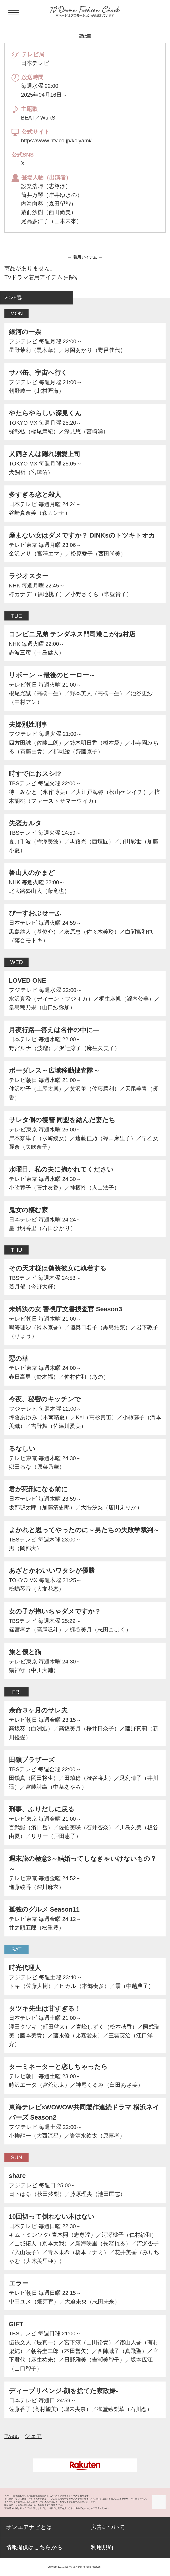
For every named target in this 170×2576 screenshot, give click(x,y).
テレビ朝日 (23, 685)
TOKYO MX (23, 423)
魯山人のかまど (32, 872)
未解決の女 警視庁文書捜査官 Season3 (65, 1309)
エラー (19, 2283)
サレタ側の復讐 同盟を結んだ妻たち (62, 1119)
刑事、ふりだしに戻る (41, 1809)
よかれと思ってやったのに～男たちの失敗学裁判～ (84, 1529)
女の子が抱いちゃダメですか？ (55, 1611)
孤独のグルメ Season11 (44, 1909)
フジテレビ (23, 341)
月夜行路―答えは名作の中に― (54, 1029)
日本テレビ (23, 504)
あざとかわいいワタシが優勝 (52, 1570)
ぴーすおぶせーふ (35, 913)
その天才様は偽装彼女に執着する (57, 1268)
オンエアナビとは (29, 2527)
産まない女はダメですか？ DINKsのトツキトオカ (82, 535)
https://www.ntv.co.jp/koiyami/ (56, 140)
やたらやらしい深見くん (45, 413)
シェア (33, 2436)
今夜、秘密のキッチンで (45, 1399)
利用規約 (102, 2547)
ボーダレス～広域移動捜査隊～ (54, 1070)
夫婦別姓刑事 (28, 724)
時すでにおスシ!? (35, 773)
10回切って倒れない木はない (52, 2216)
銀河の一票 (25, 331)
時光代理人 (25, 1967)
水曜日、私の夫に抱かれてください (61, 1169)
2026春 (13, 297)
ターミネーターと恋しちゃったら (58, 2066)
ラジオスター (28, 575)
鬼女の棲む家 (28, 1209)
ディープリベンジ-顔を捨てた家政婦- (63, 2390)
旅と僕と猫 (25, 1651)
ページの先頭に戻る (159, 2502)
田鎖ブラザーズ (32, 1759)
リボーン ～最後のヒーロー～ (52, 675)
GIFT (16, 2324)
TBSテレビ (23, 783)
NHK (14, 586)
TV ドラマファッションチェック (85, 11)
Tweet (11, 2436)
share (17, 2175)
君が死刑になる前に (38, 1489)
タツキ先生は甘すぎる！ (45, 2008)
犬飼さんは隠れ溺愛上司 (44, 453)
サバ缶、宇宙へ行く (38, 372)
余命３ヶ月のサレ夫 (38, 1710)
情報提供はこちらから (34, 2547)
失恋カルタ (25, 823)
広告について (108, 2527)
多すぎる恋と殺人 (35, 494)
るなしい (22, 1448)
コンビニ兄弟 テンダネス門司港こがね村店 (72, 634)
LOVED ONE (27, 980)
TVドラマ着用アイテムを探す (42, 277)
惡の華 (18, 1358)
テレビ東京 (23, 545)
